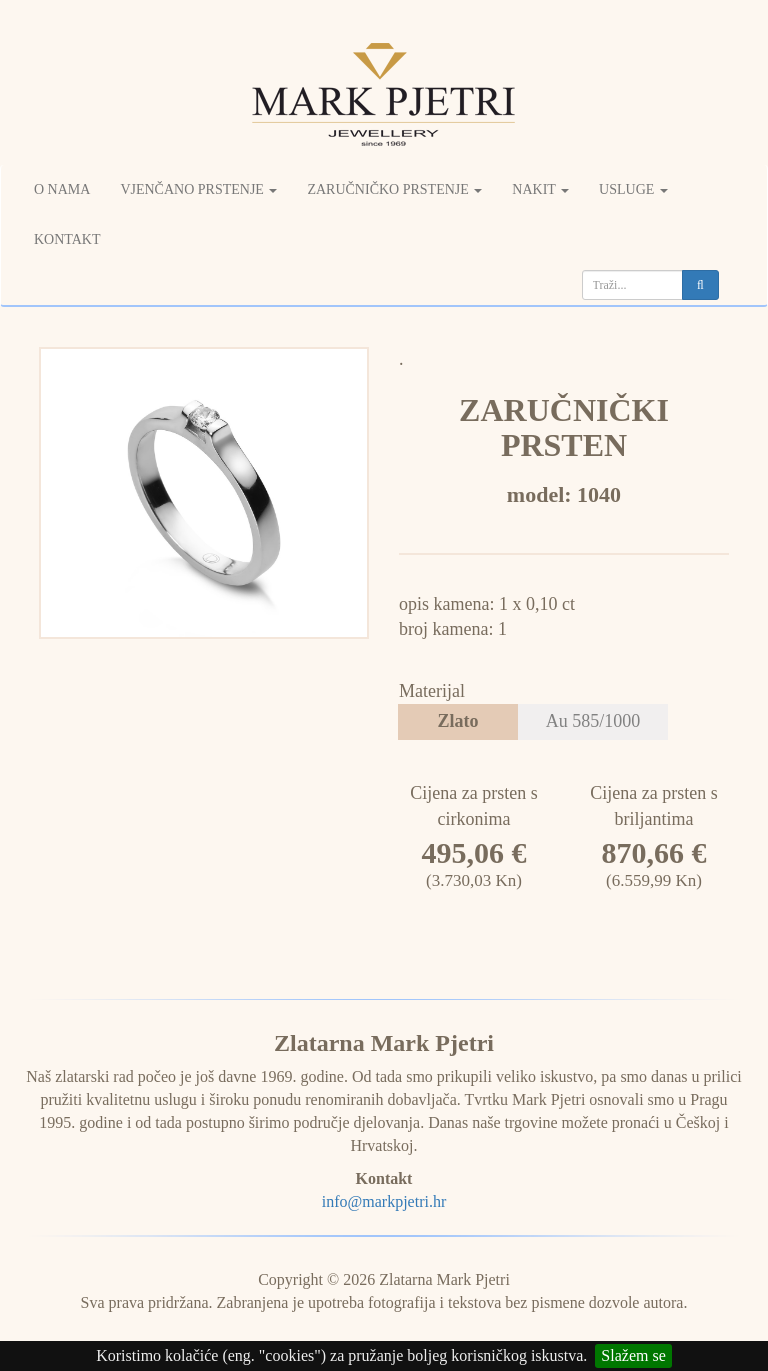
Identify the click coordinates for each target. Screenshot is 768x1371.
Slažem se (633, 1355)
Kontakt (67, 239)
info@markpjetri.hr (384, 1201)
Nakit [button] (540, 189)
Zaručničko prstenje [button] (394, 189)
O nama (62, 189)
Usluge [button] (633, 189)
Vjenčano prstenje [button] (198, 189)
